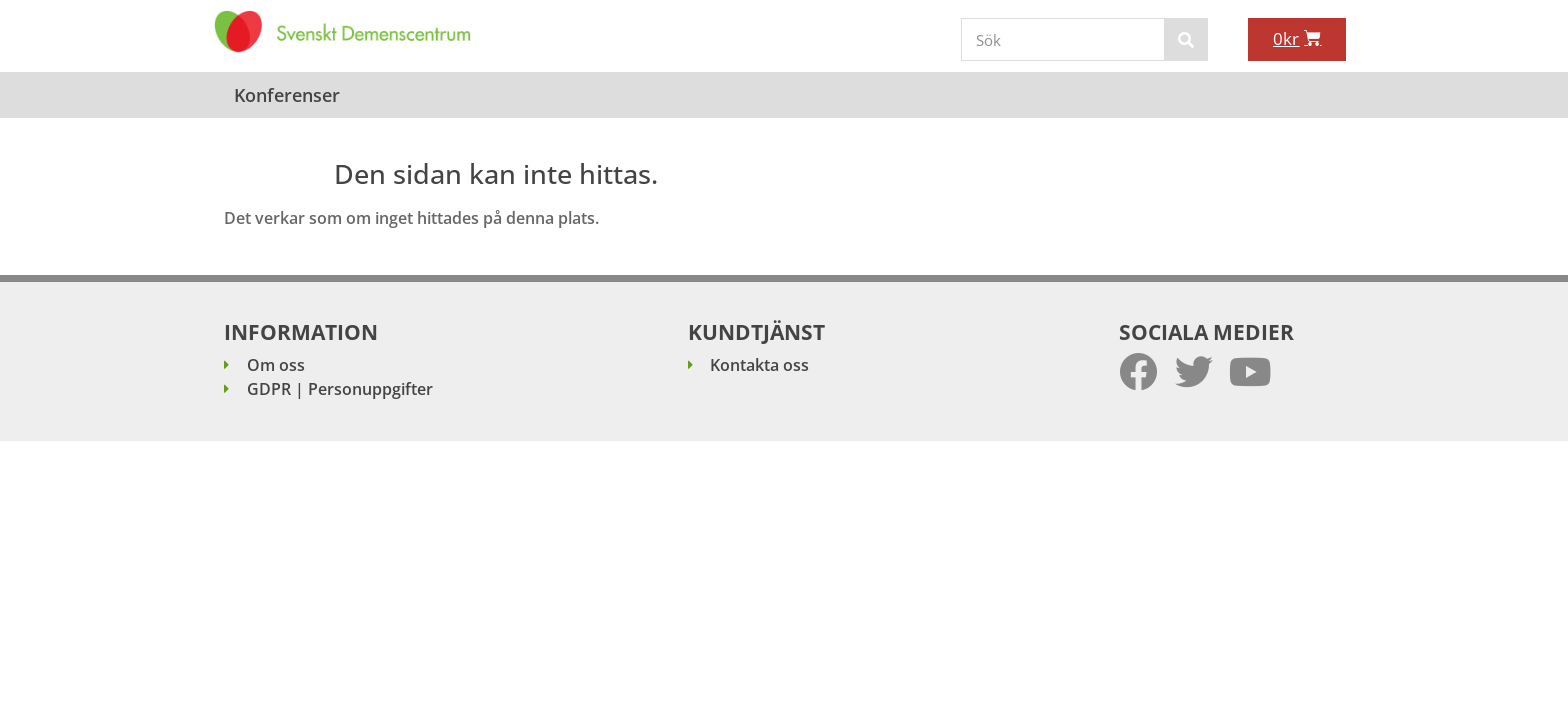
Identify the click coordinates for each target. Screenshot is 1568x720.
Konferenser (287, 95)
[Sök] (1185, 39)
